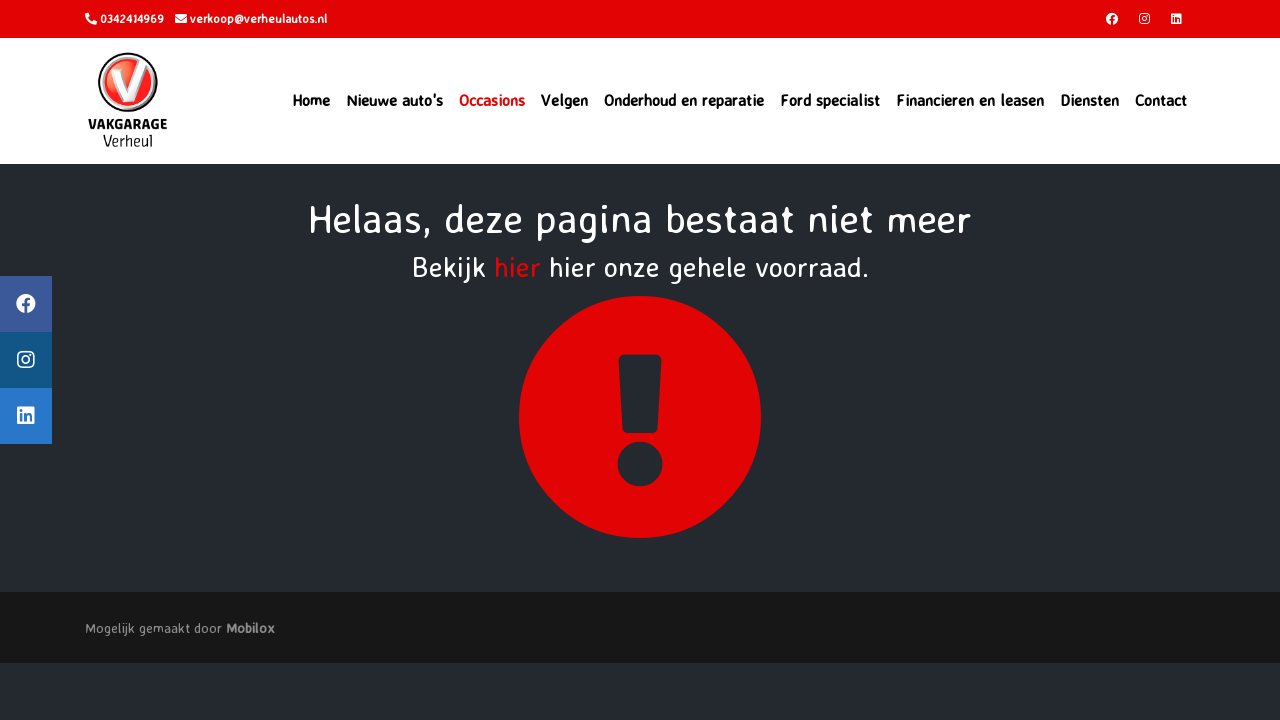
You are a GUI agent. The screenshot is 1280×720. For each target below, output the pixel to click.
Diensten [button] (1089, 100)
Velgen (564, 100)
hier (517, 266)
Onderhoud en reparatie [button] (684, 100)
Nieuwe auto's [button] (394, 100)
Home (311, 100)
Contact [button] (1161, 100)
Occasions (492, 100)
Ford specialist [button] (830, 100)
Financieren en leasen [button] (970, 100)
